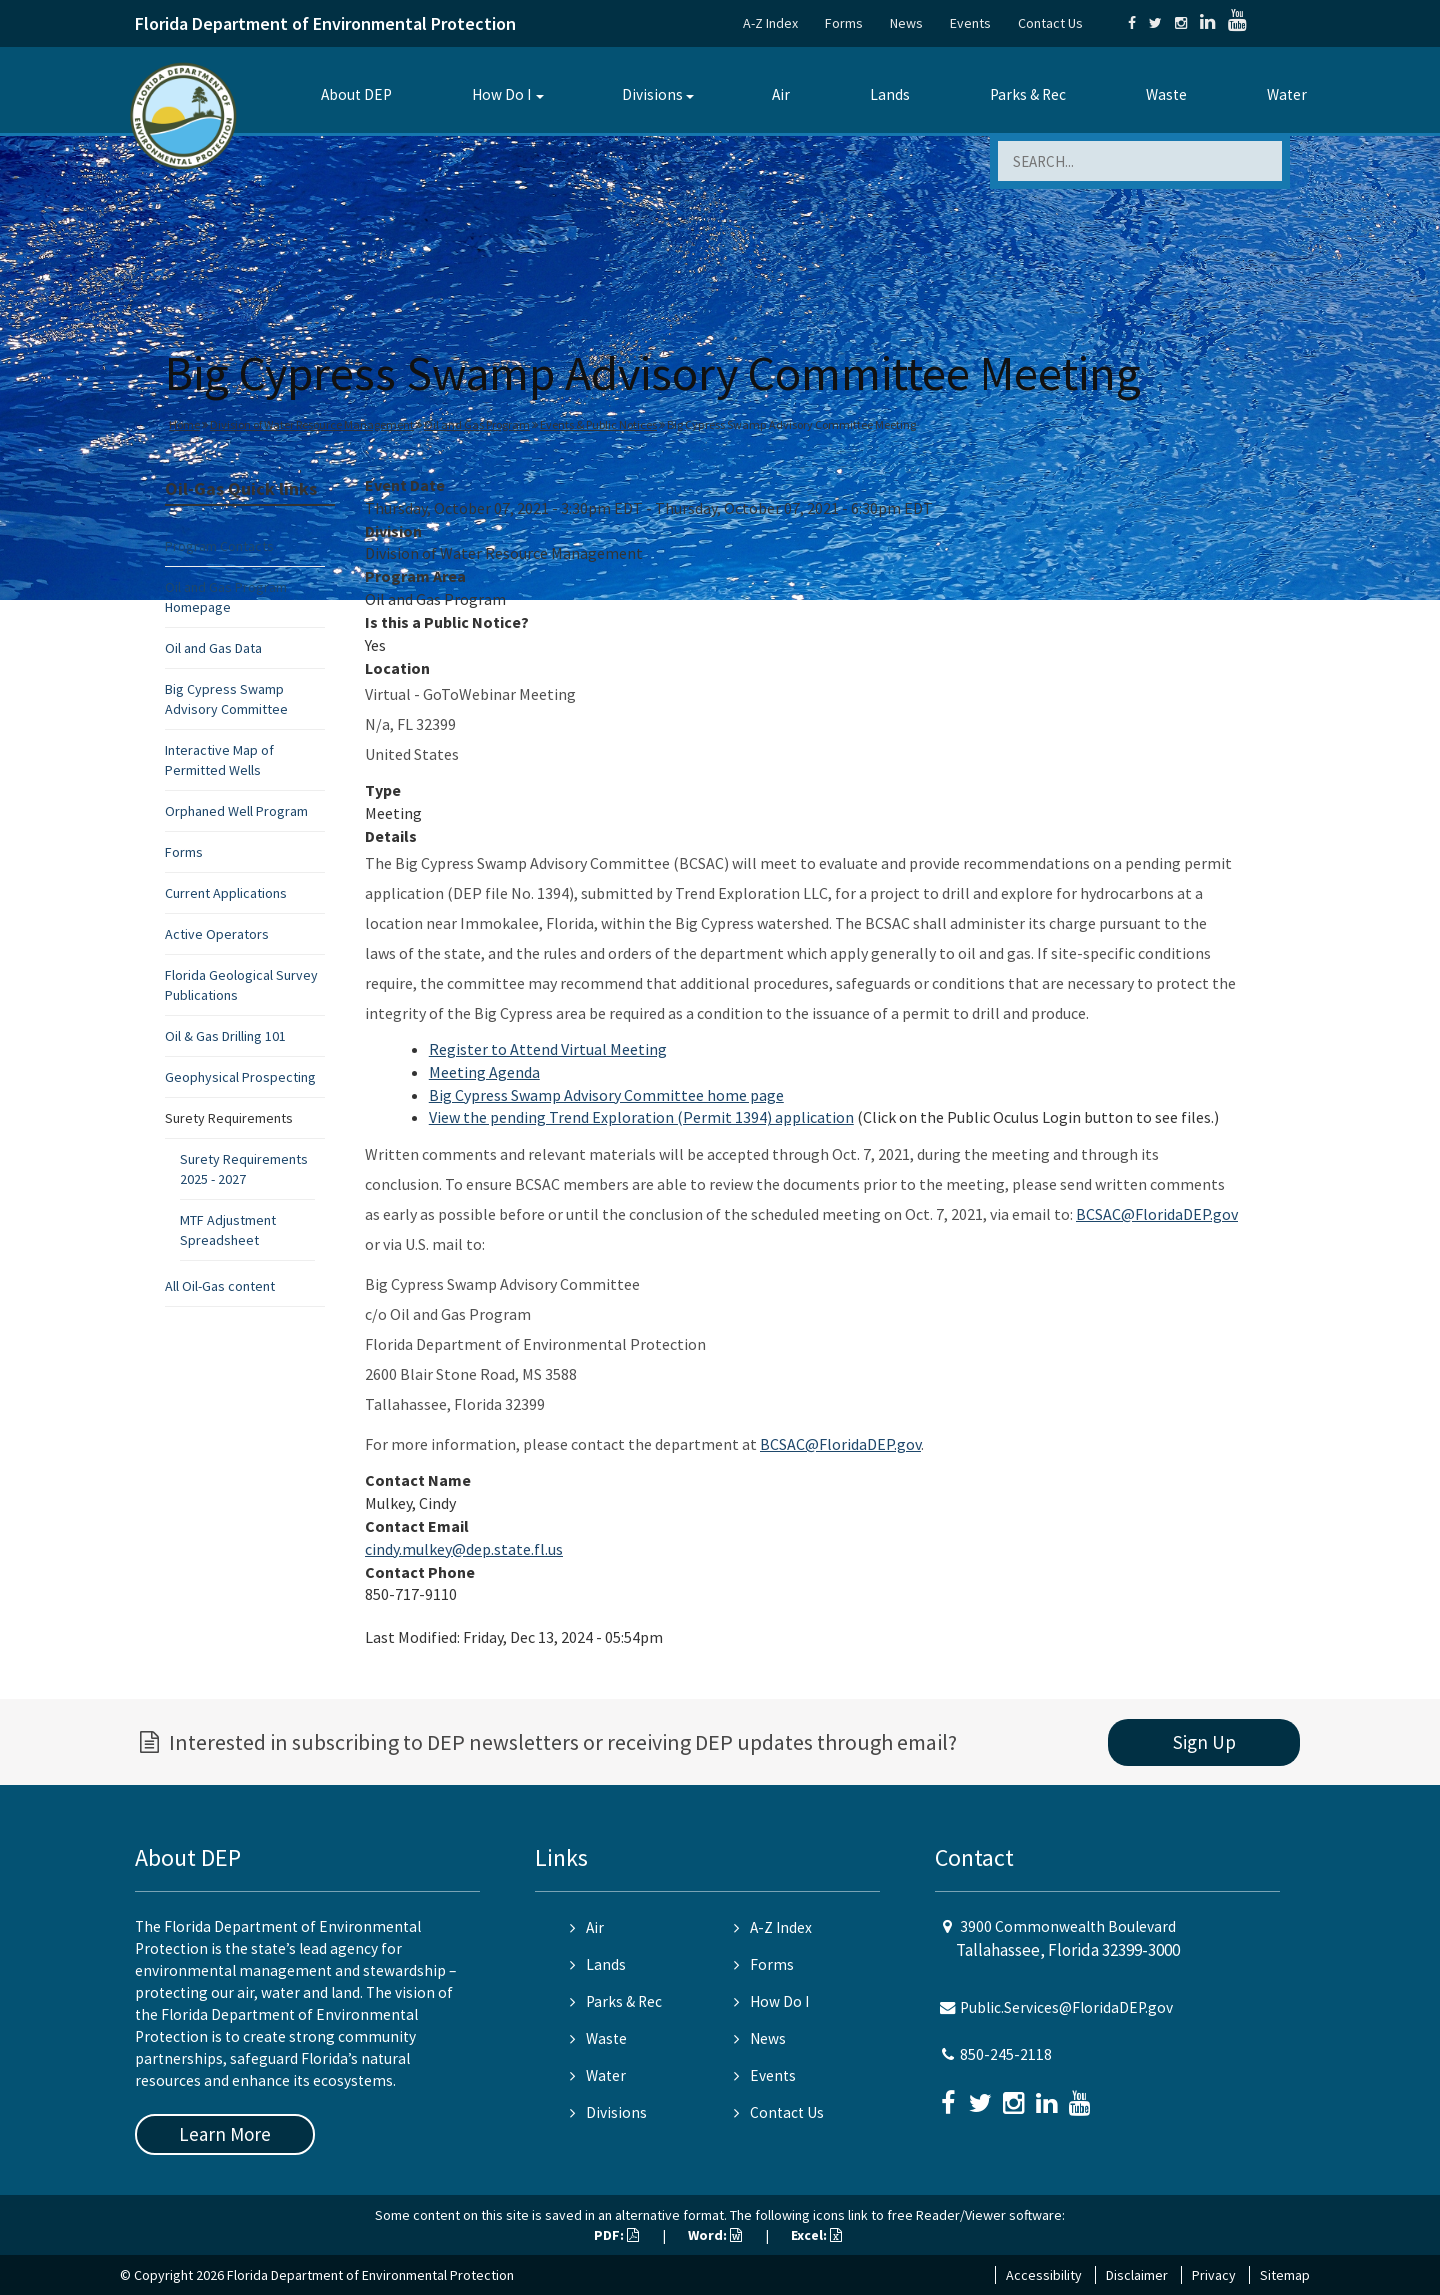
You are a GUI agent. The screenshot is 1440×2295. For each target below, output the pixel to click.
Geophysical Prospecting (240, 1077)
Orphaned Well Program (236, 811)
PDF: (616, 2235)
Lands (890, 94)
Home (184, 424)
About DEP (356, 94)
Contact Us (1050, 23)
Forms (844, 23)
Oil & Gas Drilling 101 (225, 1036)
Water (1287, 94)
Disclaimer (1137, 2275)
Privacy (1214, 2275)
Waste (1166, 94)
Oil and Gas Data (213, 648)
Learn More (225, 2134)
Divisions (652, 94)
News (906, 23)
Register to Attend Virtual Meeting (548, 1049)
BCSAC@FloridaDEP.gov (1157, 1214)
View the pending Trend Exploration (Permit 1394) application (641, 1117)
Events (970, 23)
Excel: (816, 2235)
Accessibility (1044, 2275)
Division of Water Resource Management (312, 424)
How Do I (501, 94)
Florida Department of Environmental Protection (325, 23)
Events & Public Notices (598, 424)
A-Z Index (770, 23)
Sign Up (1204, 1742)
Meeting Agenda (484, 1072)
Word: (715, 2235)
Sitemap (1285, 2275)
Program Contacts (219, 546)
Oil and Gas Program (477, 424)
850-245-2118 (1006, 2054)
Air (781, 94)
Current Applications (226, 893)
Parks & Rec (1028, 94)
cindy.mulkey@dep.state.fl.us (464, 1549)
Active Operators (217, 934)
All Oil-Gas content (220, 1286)
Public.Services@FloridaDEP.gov (1066, 2007)
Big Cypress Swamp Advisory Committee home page (606, 1095)
